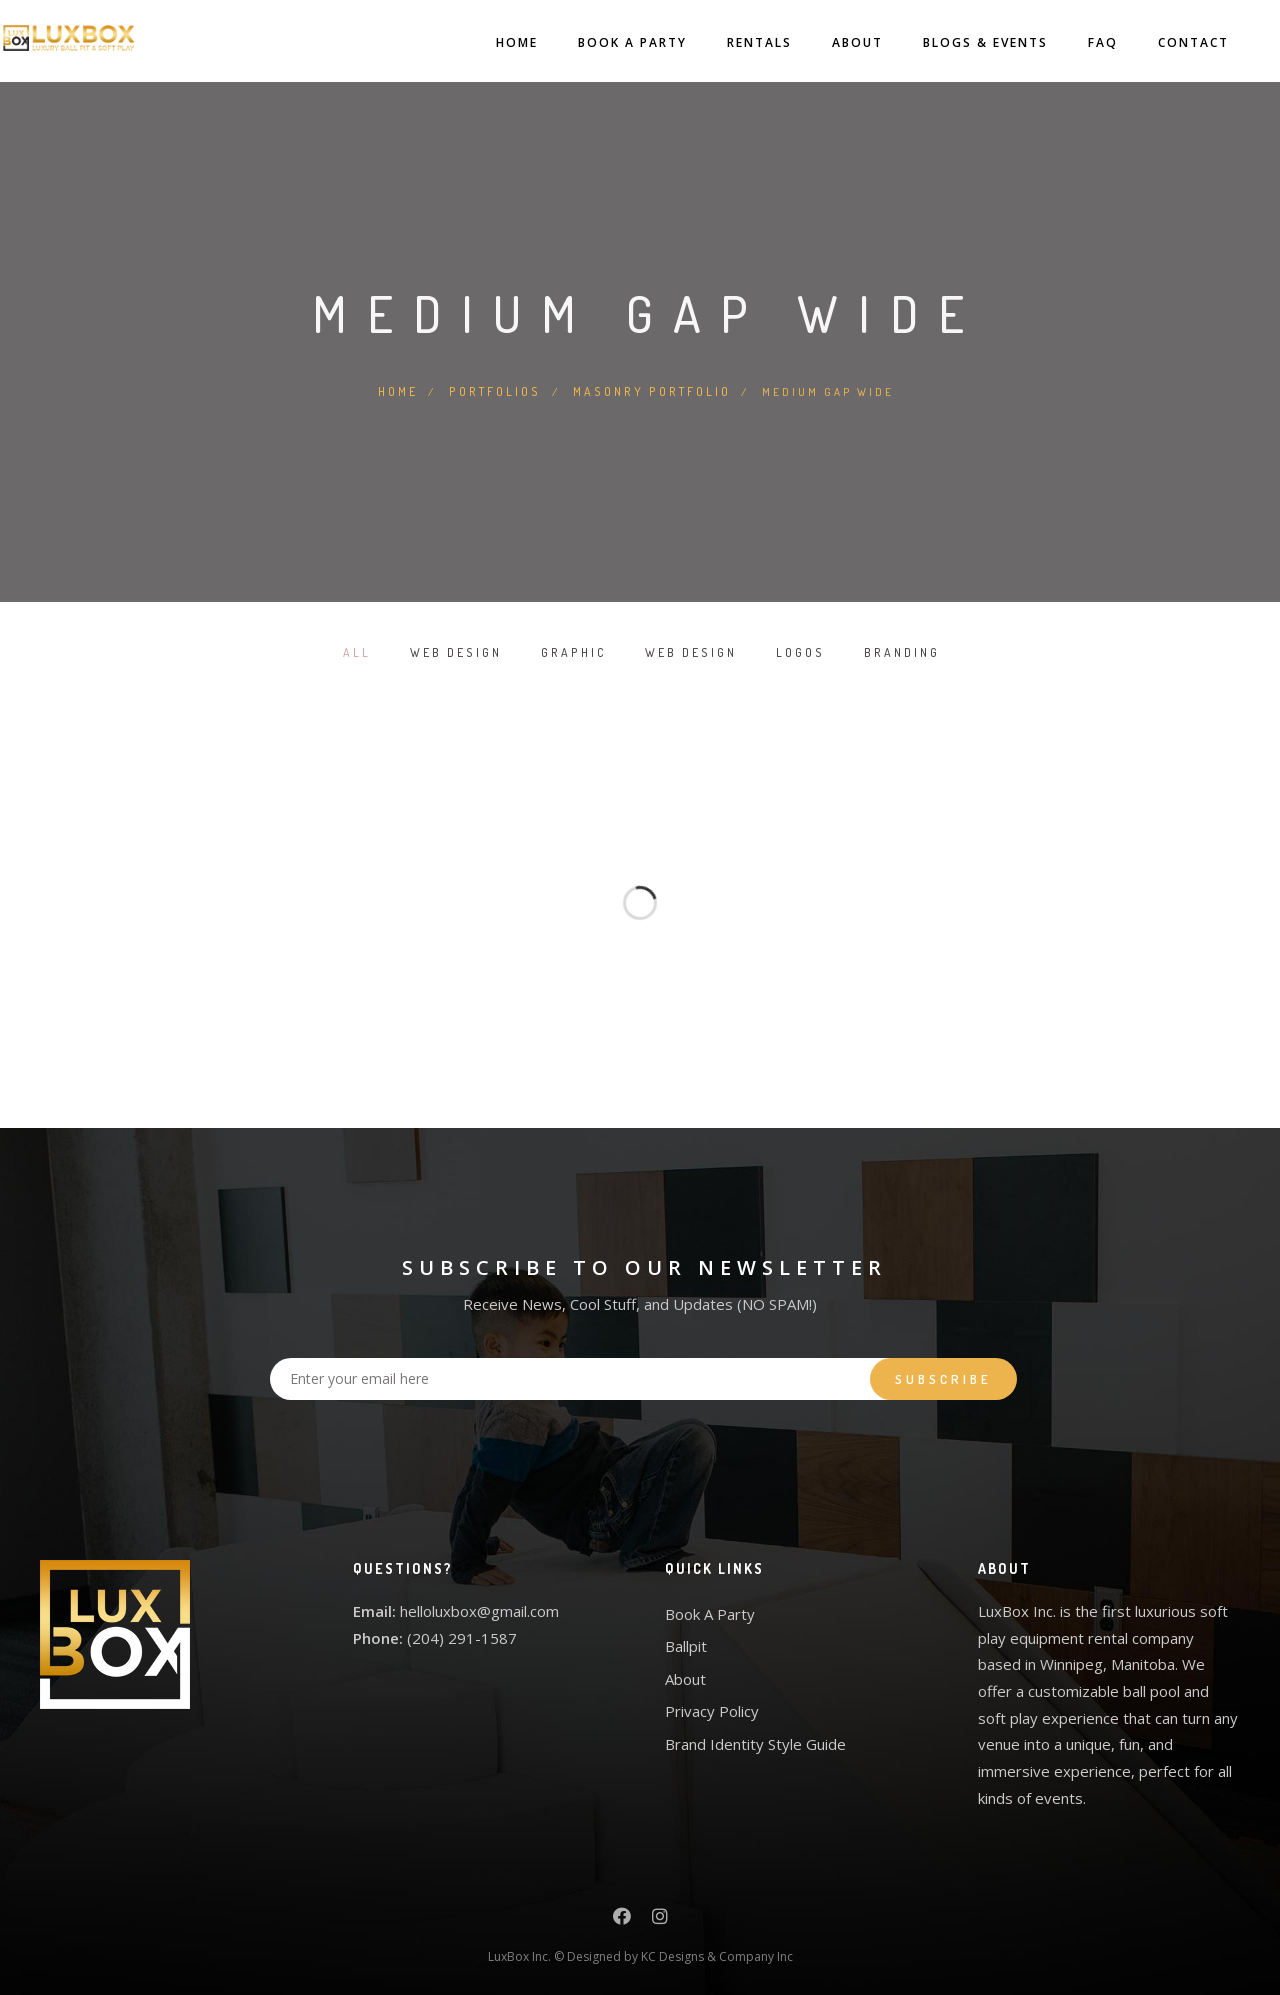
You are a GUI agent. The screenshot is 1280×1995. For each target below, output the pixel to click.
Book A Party (602, 42)
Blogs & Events (955, 42)
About (827, 42)
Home (487, 42)
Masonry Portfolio (651, 390)
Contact (1163, 42)
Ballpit (686, 1645)
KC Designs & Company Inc (717, 1954)
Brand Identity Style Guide (755, 1742)
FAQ (1073, 42)
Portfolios (498, 390)
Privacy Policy (712, 1710)
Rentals (729, 42)
